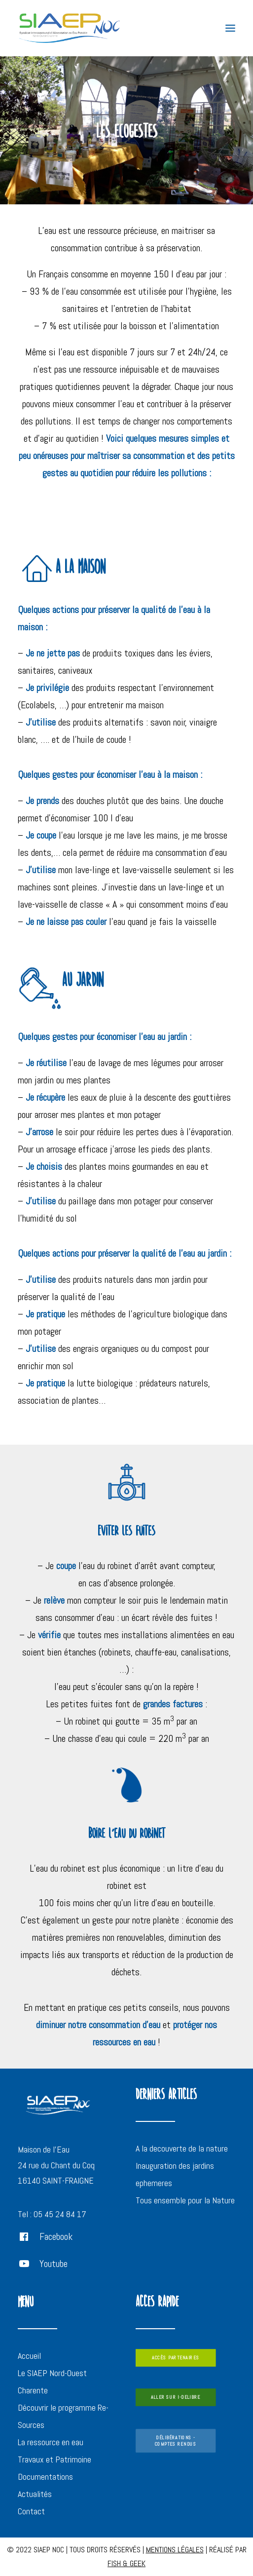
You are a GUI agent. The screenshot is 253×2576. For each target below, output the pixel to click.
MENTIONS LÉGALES (175, 2549)
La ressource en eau (50, 2442)
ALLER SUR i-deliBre (175, 2397)
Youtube (53, 2263)
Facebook (55, 2236)
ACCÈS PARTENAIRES (175, 2358)
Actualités (35, 2493)
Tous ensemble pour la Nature (185, 2200)
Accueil (29, 2355)
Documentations (45, 2476)
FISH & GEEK (126, 2563)
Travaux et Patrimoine (54, 2459)
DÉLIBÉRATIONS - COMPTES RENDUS (175, 2440)
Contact (31, 2511)
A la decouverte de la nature (182, 2148)
